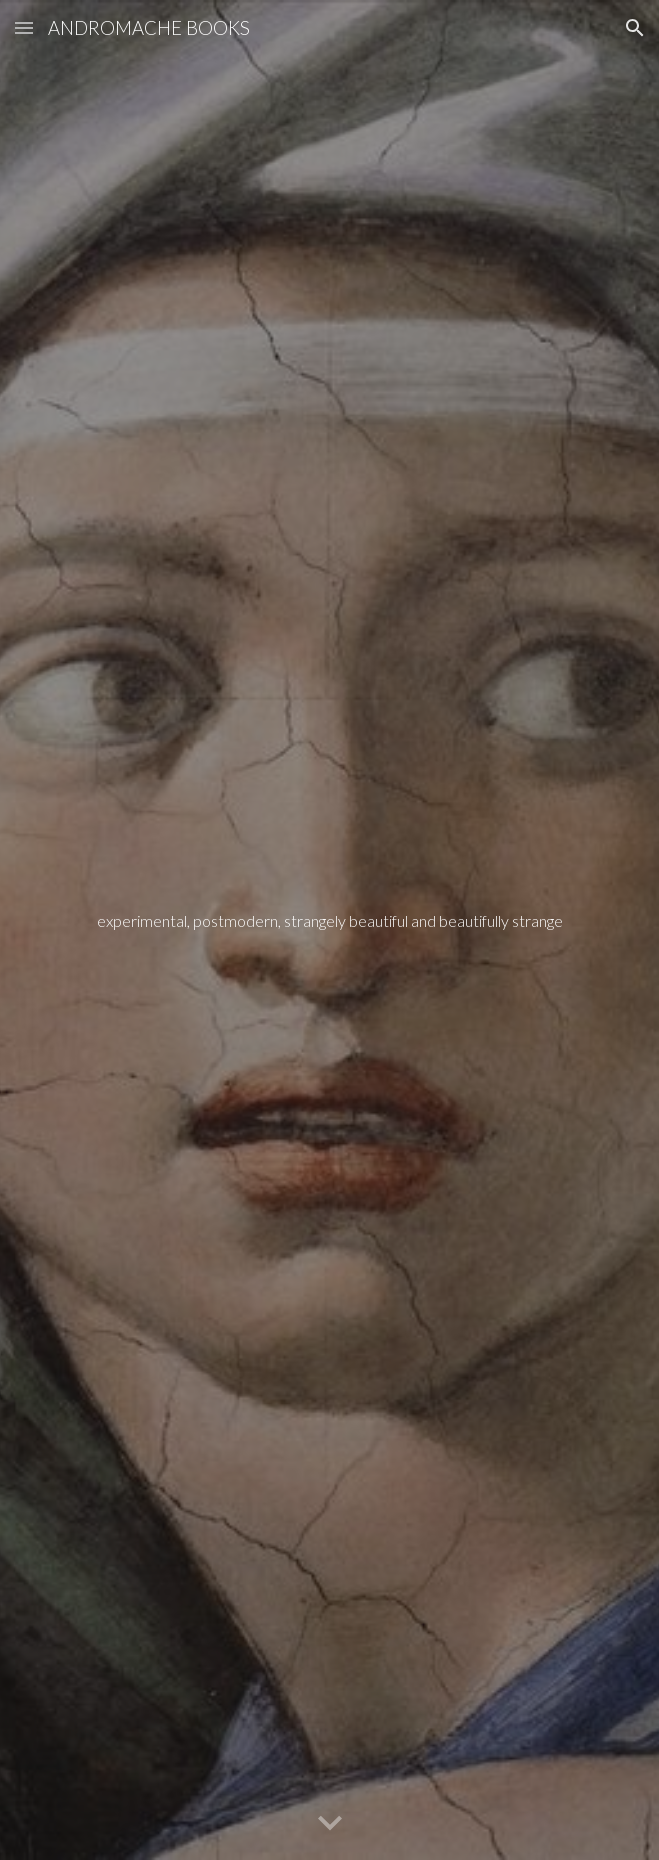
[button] (24, 27)
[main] (329, 930)
